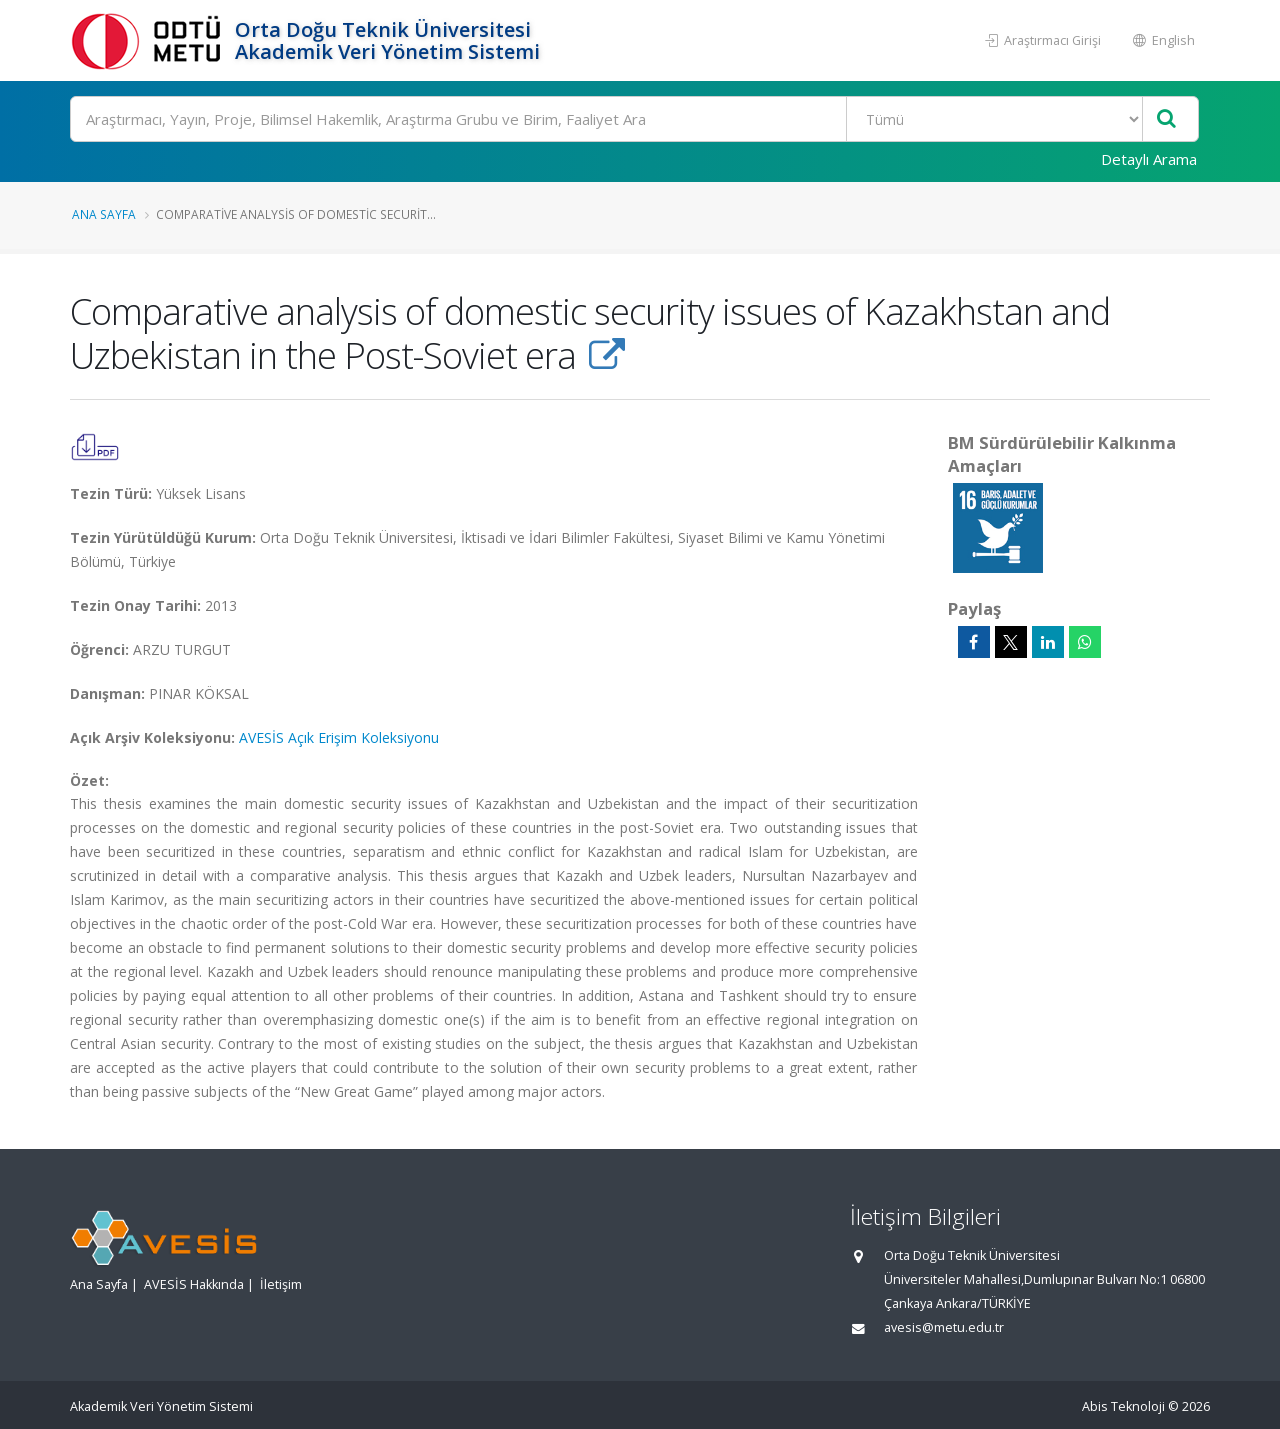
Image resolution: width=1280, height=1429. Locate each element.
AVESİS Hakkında (194, 1284)
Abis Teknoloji (1123, 1406)
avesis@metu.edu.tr (944, 1327)
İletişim (281, 1284)
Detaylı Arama (1149, 159)
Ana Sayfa (104, 214)
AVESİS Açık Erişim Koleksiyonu (339, 737)
